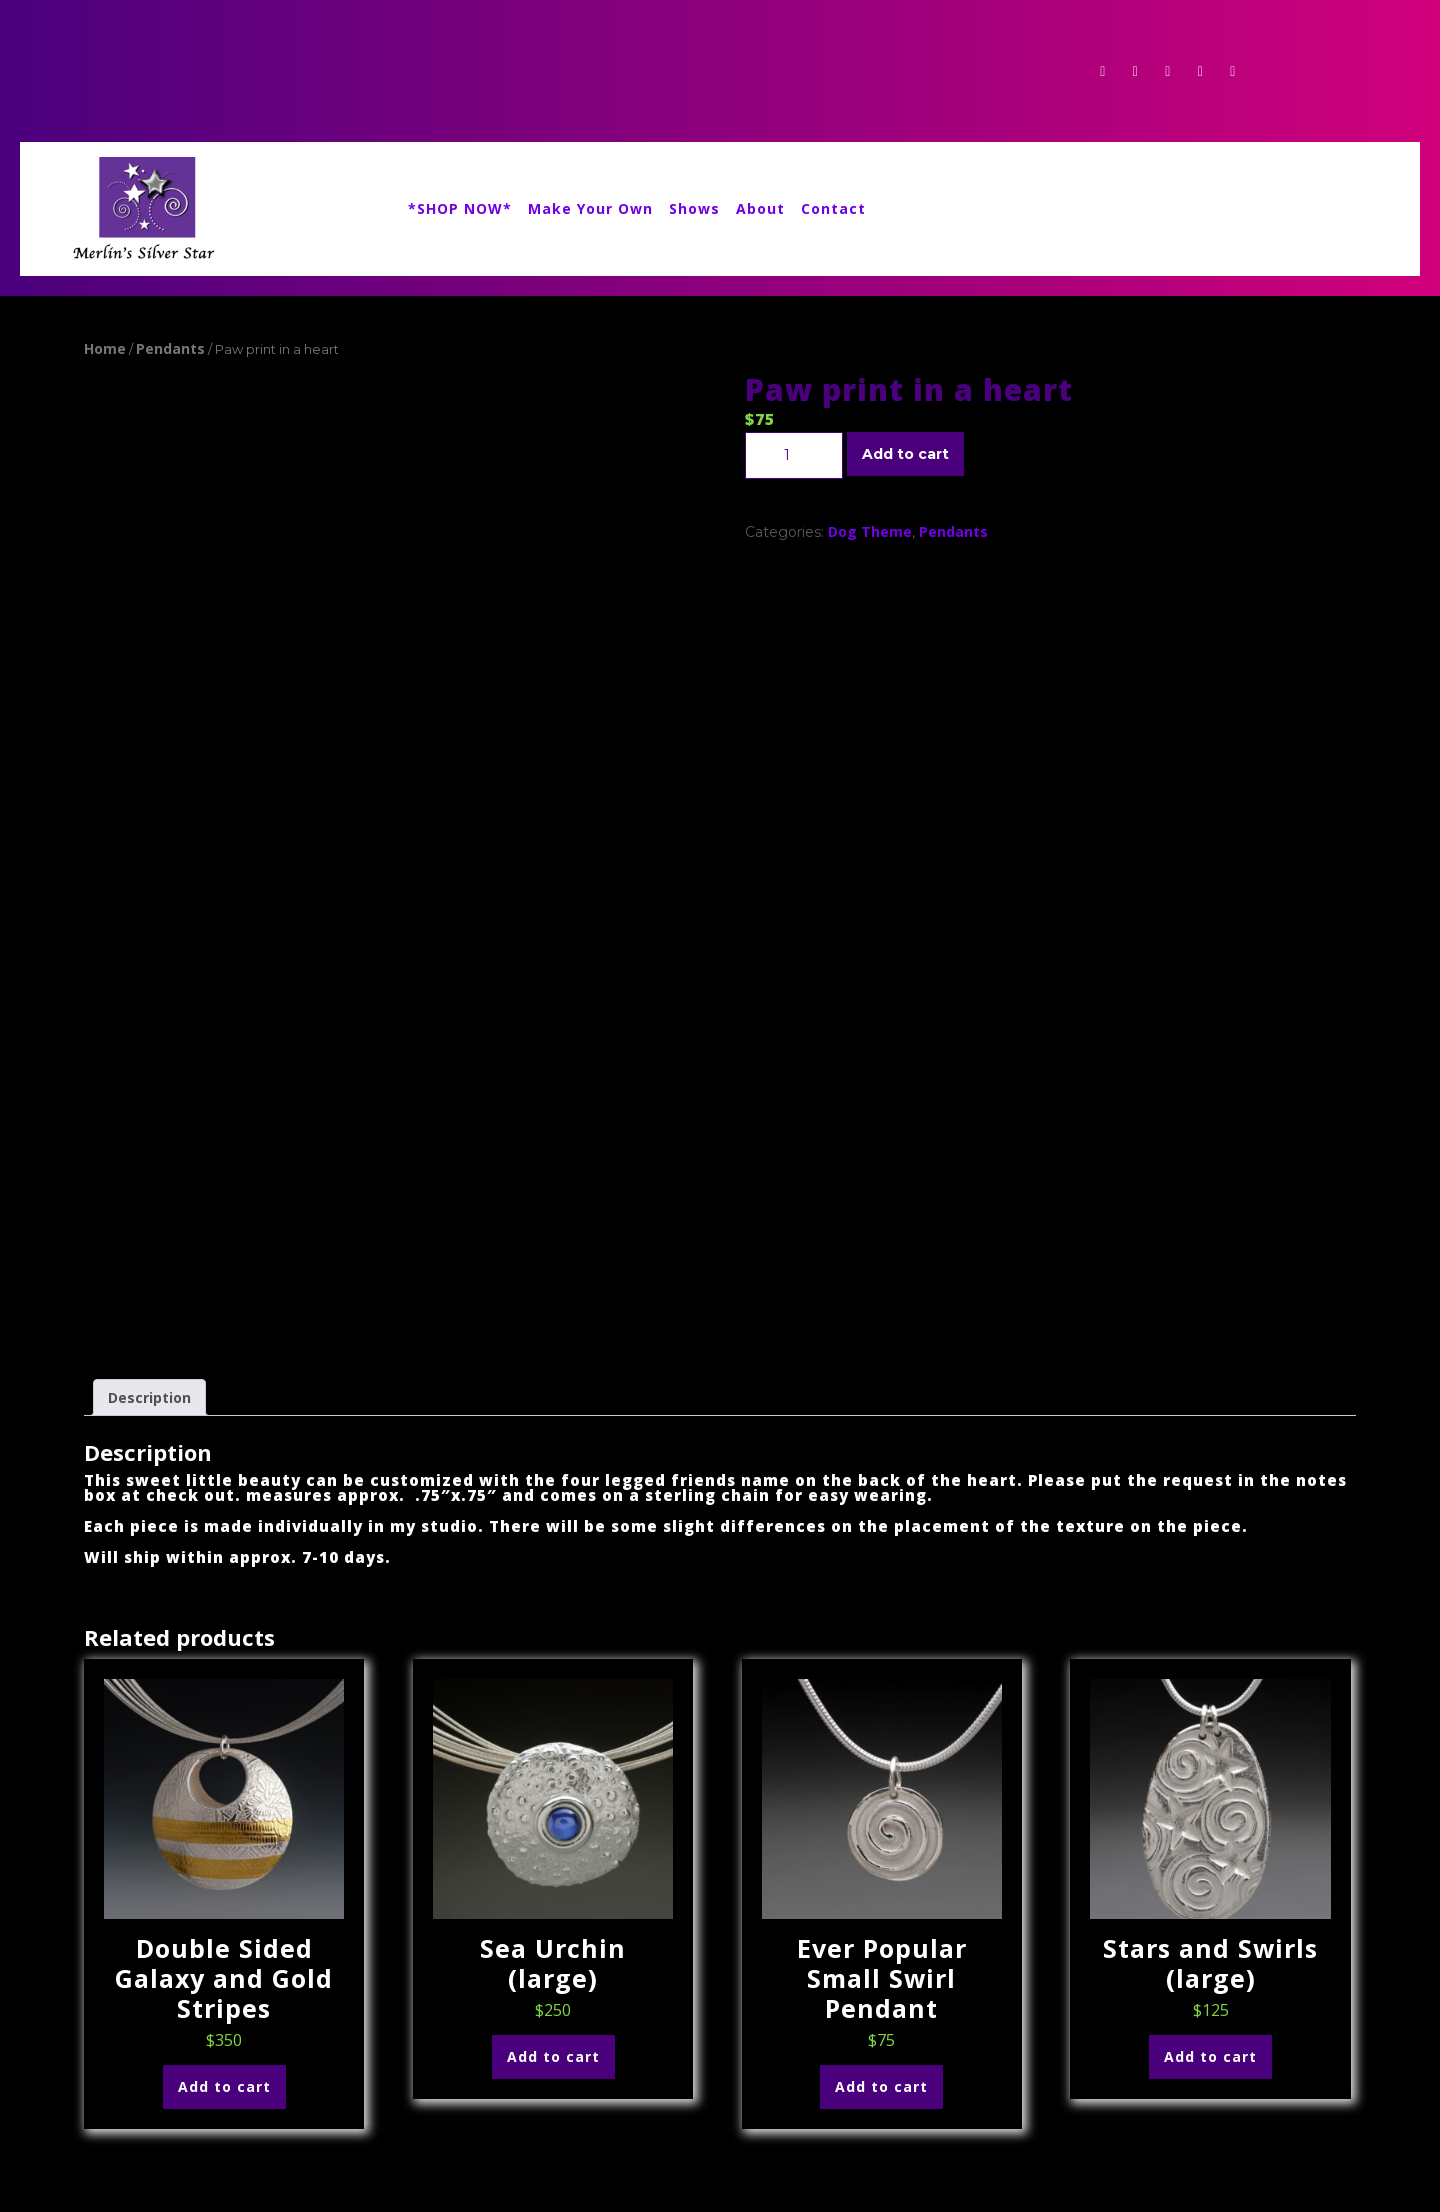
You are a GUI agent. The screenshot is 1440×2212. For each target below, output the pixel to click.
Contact (833, 208)
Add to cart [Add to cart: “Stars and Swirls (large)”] (1210, 1803)
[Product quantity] (794, 455)
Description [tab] (149, 1145)
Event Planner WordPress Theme (207, 2184)
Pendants (170, 348)
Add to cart (905, 454)
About (760, 208)
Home (105, 348)
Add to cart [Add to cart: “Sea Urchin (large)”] (553, 1803)
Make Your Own (590, 208)
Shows (694, 208)
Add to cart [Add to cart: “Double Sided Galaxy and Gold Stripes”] (224, 1833)
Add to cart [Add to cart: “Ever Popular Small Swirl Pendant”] (881, 1833)
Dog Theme (870, 531)
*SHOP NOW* (460, 208)
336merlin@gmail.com (161, 2118)
